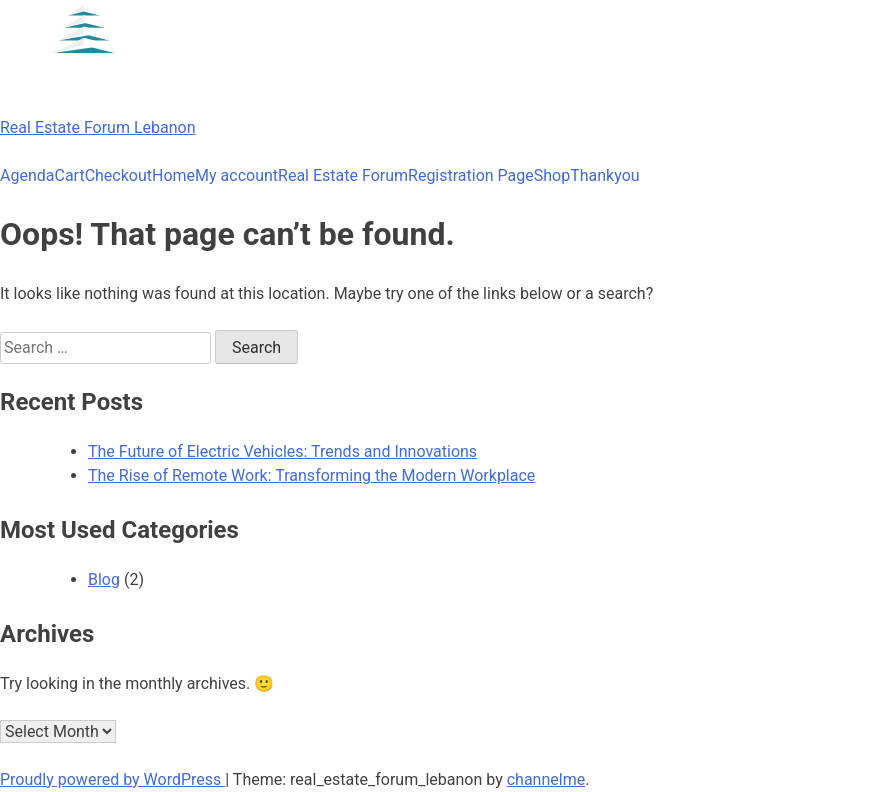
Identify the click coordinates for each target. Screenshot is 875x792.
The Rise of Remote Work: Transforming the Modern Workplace (311, 475)
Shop (552, 175)
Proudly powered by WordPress (112, 779)
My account (236, 175)
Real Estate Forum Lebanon (98, 127)
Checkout (118, 175)
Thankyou (604, 175)
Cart (69, 175)
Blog (104, 579)
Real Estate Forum (343, 175)
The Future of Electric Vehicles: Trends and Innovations (282, 451)
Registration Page (471, 175)
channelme (546, 779)
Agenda (27, 175)
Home (173, 175)
